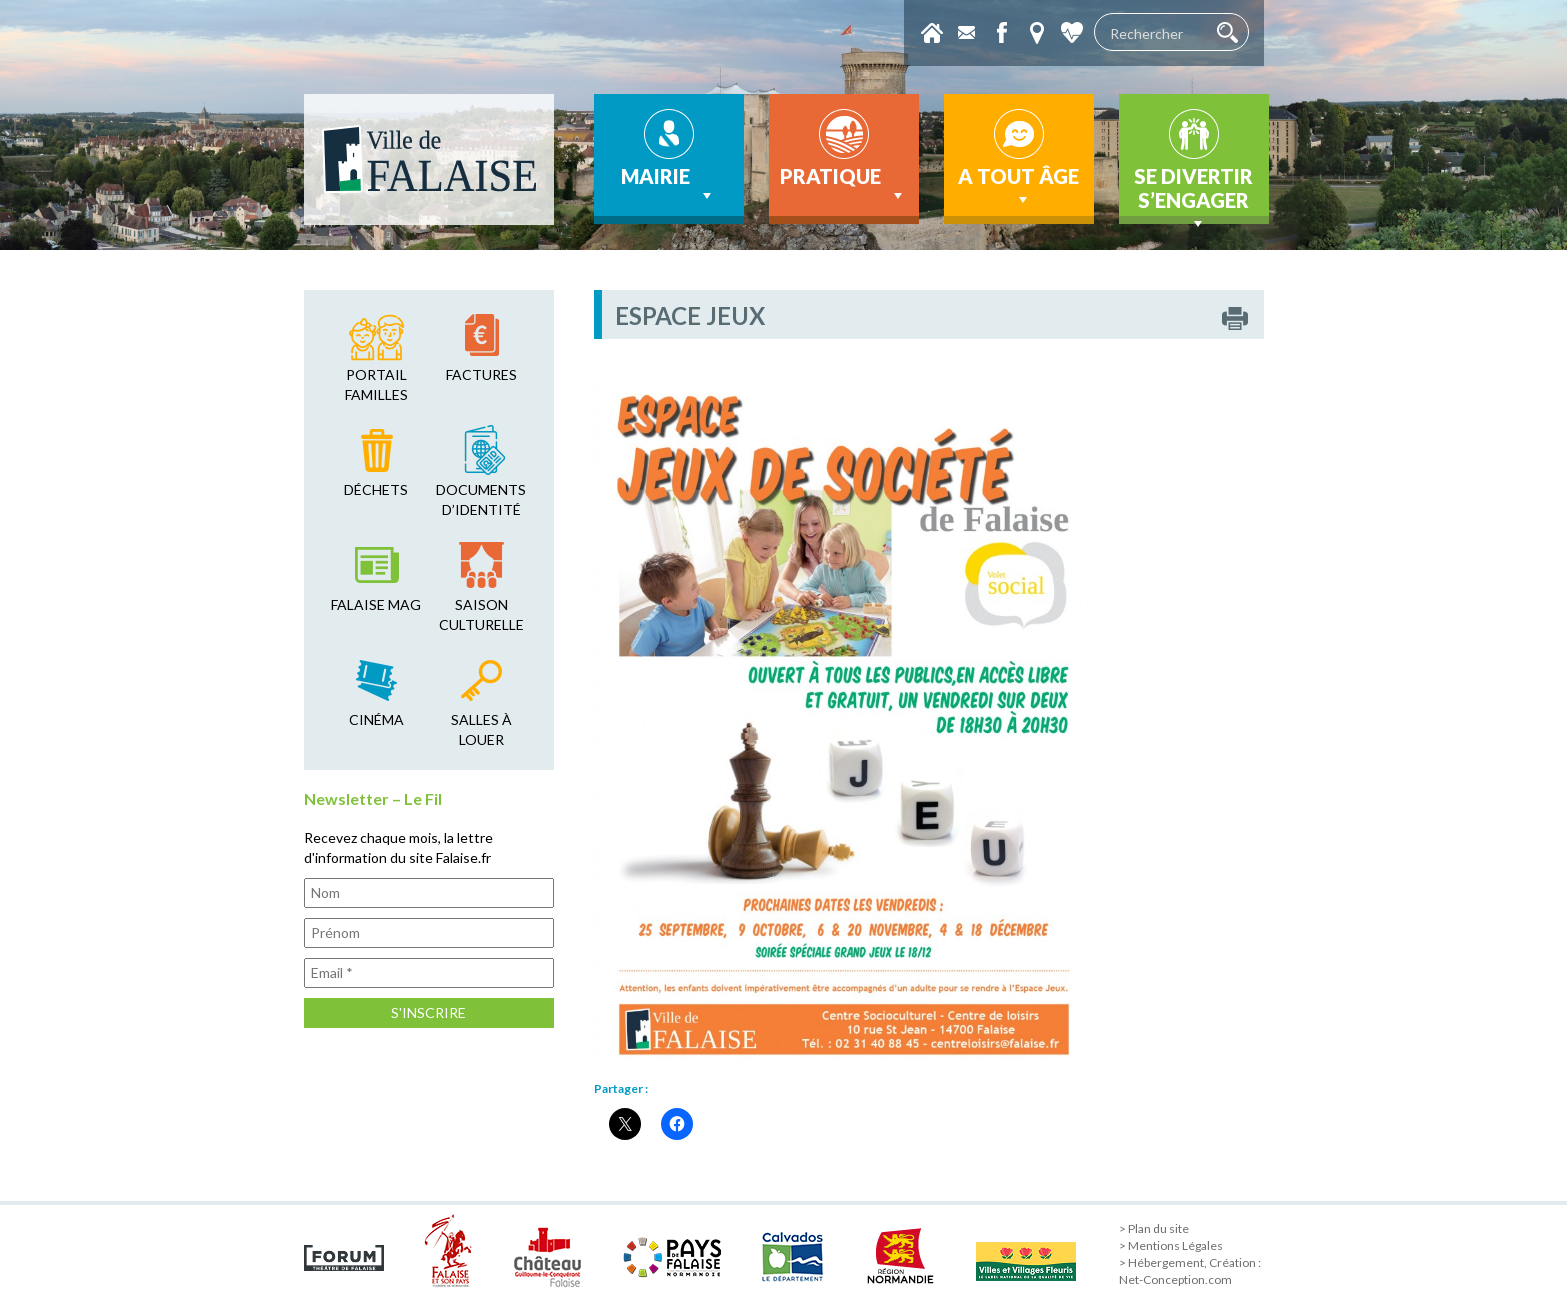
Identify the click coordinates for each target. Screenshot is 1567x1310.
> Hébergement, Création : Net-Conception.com (1190, 1271)
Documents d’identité (481, 499)
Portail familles (376, 384)
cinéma (376, 719)
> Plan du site (1154, 1228)
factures (481, 374)
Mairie (668, 185)
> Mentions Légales (1171, 1245)
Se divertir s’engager (1193, 194)
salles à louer (481, 729)
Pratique (843, 185)
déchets (376, 489)
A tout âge (1018, 187)
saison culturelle (481, 614)
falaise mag (376, 604)
